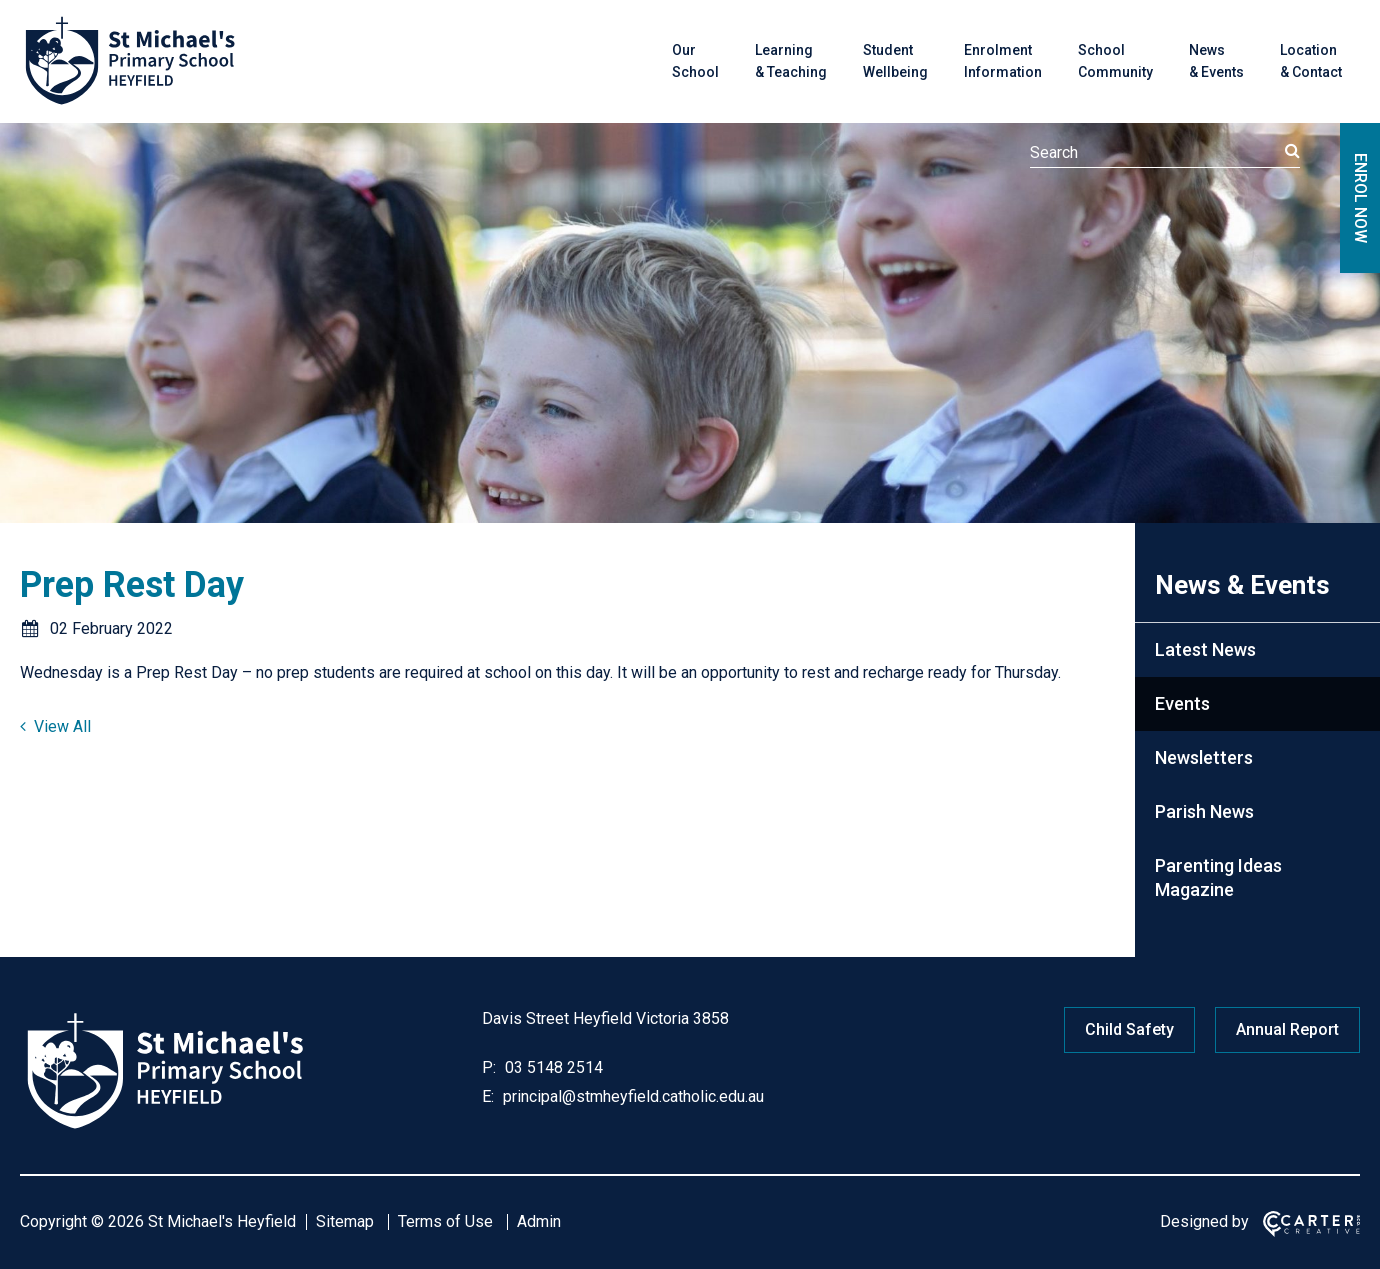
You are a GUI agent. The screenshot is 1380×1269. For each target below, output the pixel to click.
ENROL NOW (1360, 198)
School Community (1115, 61)
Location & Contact (1311, 61)
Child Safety (1129, 1029)
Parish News (1204, 811)
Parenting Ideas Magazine (1218, 877)
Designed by (1204, 1221)
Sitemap (345, 1221)
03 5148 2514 (552, 1067)
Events (1182, 703)
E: (488, 1096)
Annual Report (1287, 1029)
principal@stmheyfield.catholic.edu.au (631, 1096)
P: (489, 1067)
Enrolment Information (1003, 61)
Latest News (1205, 649)
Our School (695, 61)
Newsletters (1204, 757)
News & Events (1216, 61)
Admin (539, 1221)
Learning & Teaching (791, 61)
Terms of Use (445, 1221)
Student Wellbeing (895, 61)
